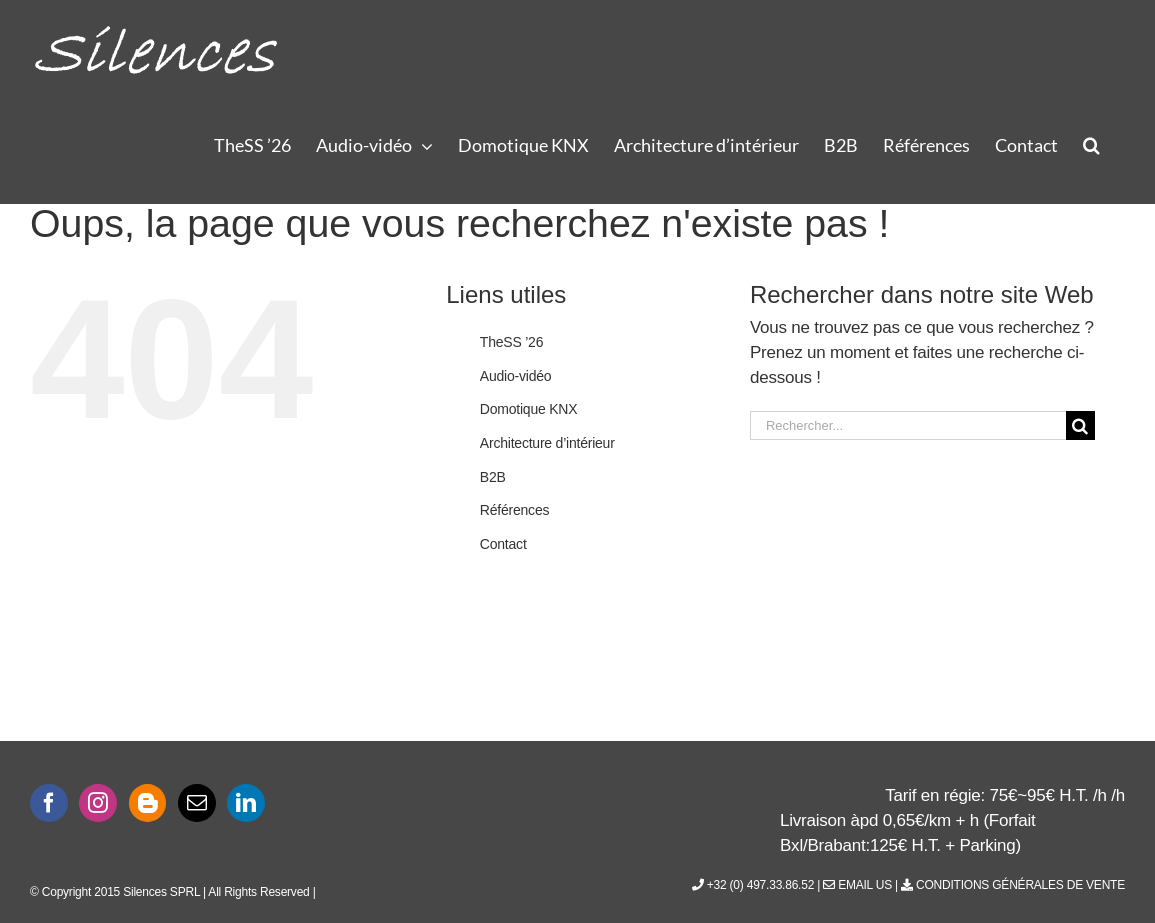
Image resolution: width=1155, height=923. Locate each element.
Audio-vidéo (516, 376)
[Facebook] (49, 803)
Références (514, 510)
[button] (1091, 144)
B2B (493, 477)
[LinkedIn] (246, 803)
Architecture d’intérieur (547, 443)
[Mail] (197, 803)
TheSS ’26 (511, 342)
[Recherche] (1080, 425)
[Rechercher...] (908, 425)
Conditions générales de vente (1013, 885)
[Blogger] (148, 803)
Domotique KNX (529, 409)
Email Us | (862, 885)
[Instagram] (98, 803)
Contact (503, 544)
